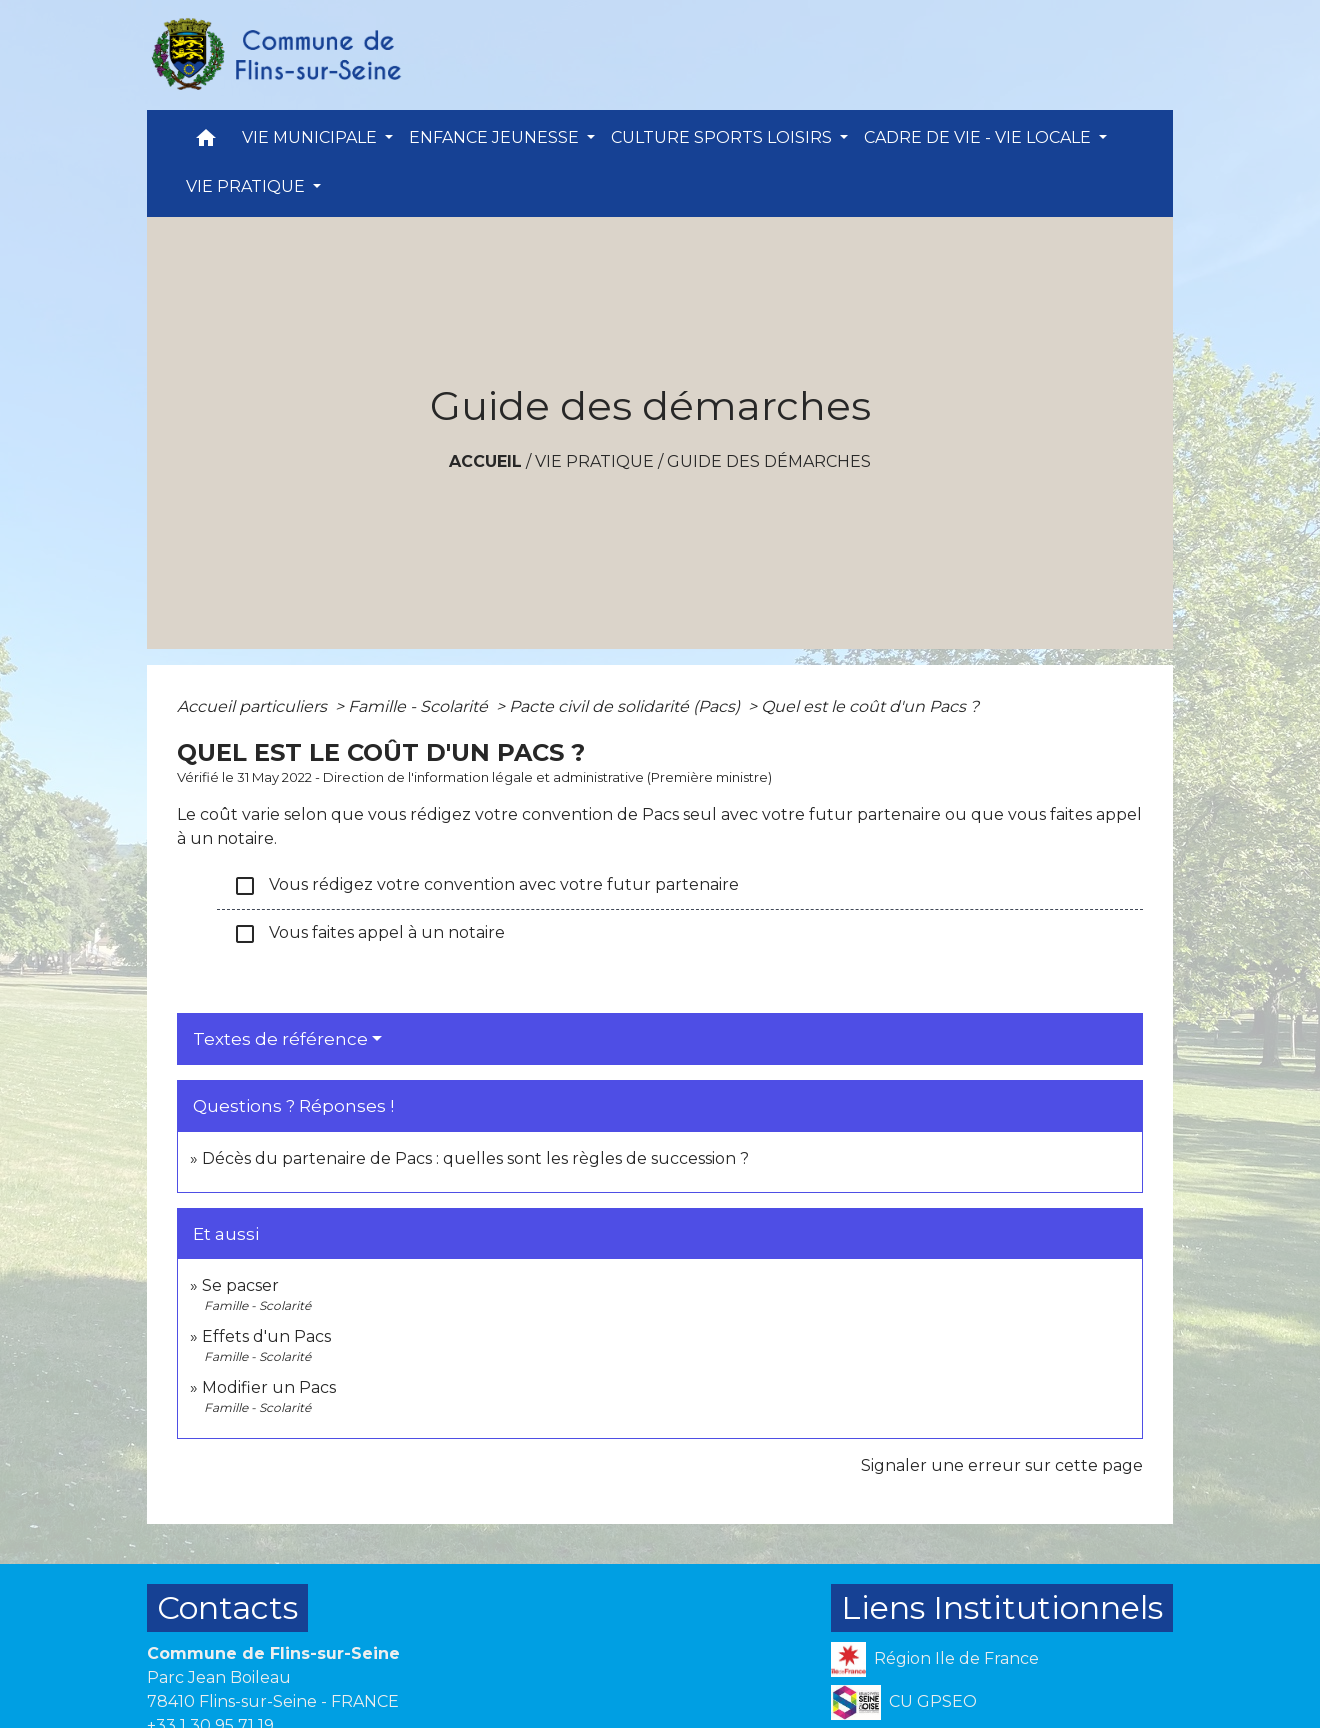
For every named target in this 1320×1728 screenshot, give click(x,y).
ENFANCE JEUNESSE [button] (496, 137)
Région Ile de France (935, 1659)
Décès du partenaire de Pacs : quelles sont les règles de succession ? (475, 1158)
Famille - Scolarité (420, 706)
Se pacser (240, 1285)
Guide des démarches (769, 461)
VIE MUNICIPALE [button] (311, 137)
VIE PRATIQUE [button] (247, 186)
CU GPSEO (904, 1702)
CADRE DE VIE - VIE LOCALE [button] (979, 137)
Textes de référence (280, 1039)
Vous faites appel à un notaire (369, 934)
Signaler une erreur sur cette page (1002, 1465)
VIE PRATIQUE (594, 461)
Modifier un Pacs (269, 1387)
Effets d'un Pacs (266, 1336)
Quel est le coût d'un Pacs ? (870, 706)
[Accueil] (275, 55)
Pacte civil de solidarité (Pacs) (626, 706)
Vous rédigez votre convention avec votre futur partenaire (486, 886)
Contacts (227, 1607)
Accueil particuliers (254, 706)
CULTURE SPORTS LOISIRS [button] (723, 137)
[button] (206, 142)
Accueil (485, 461)
